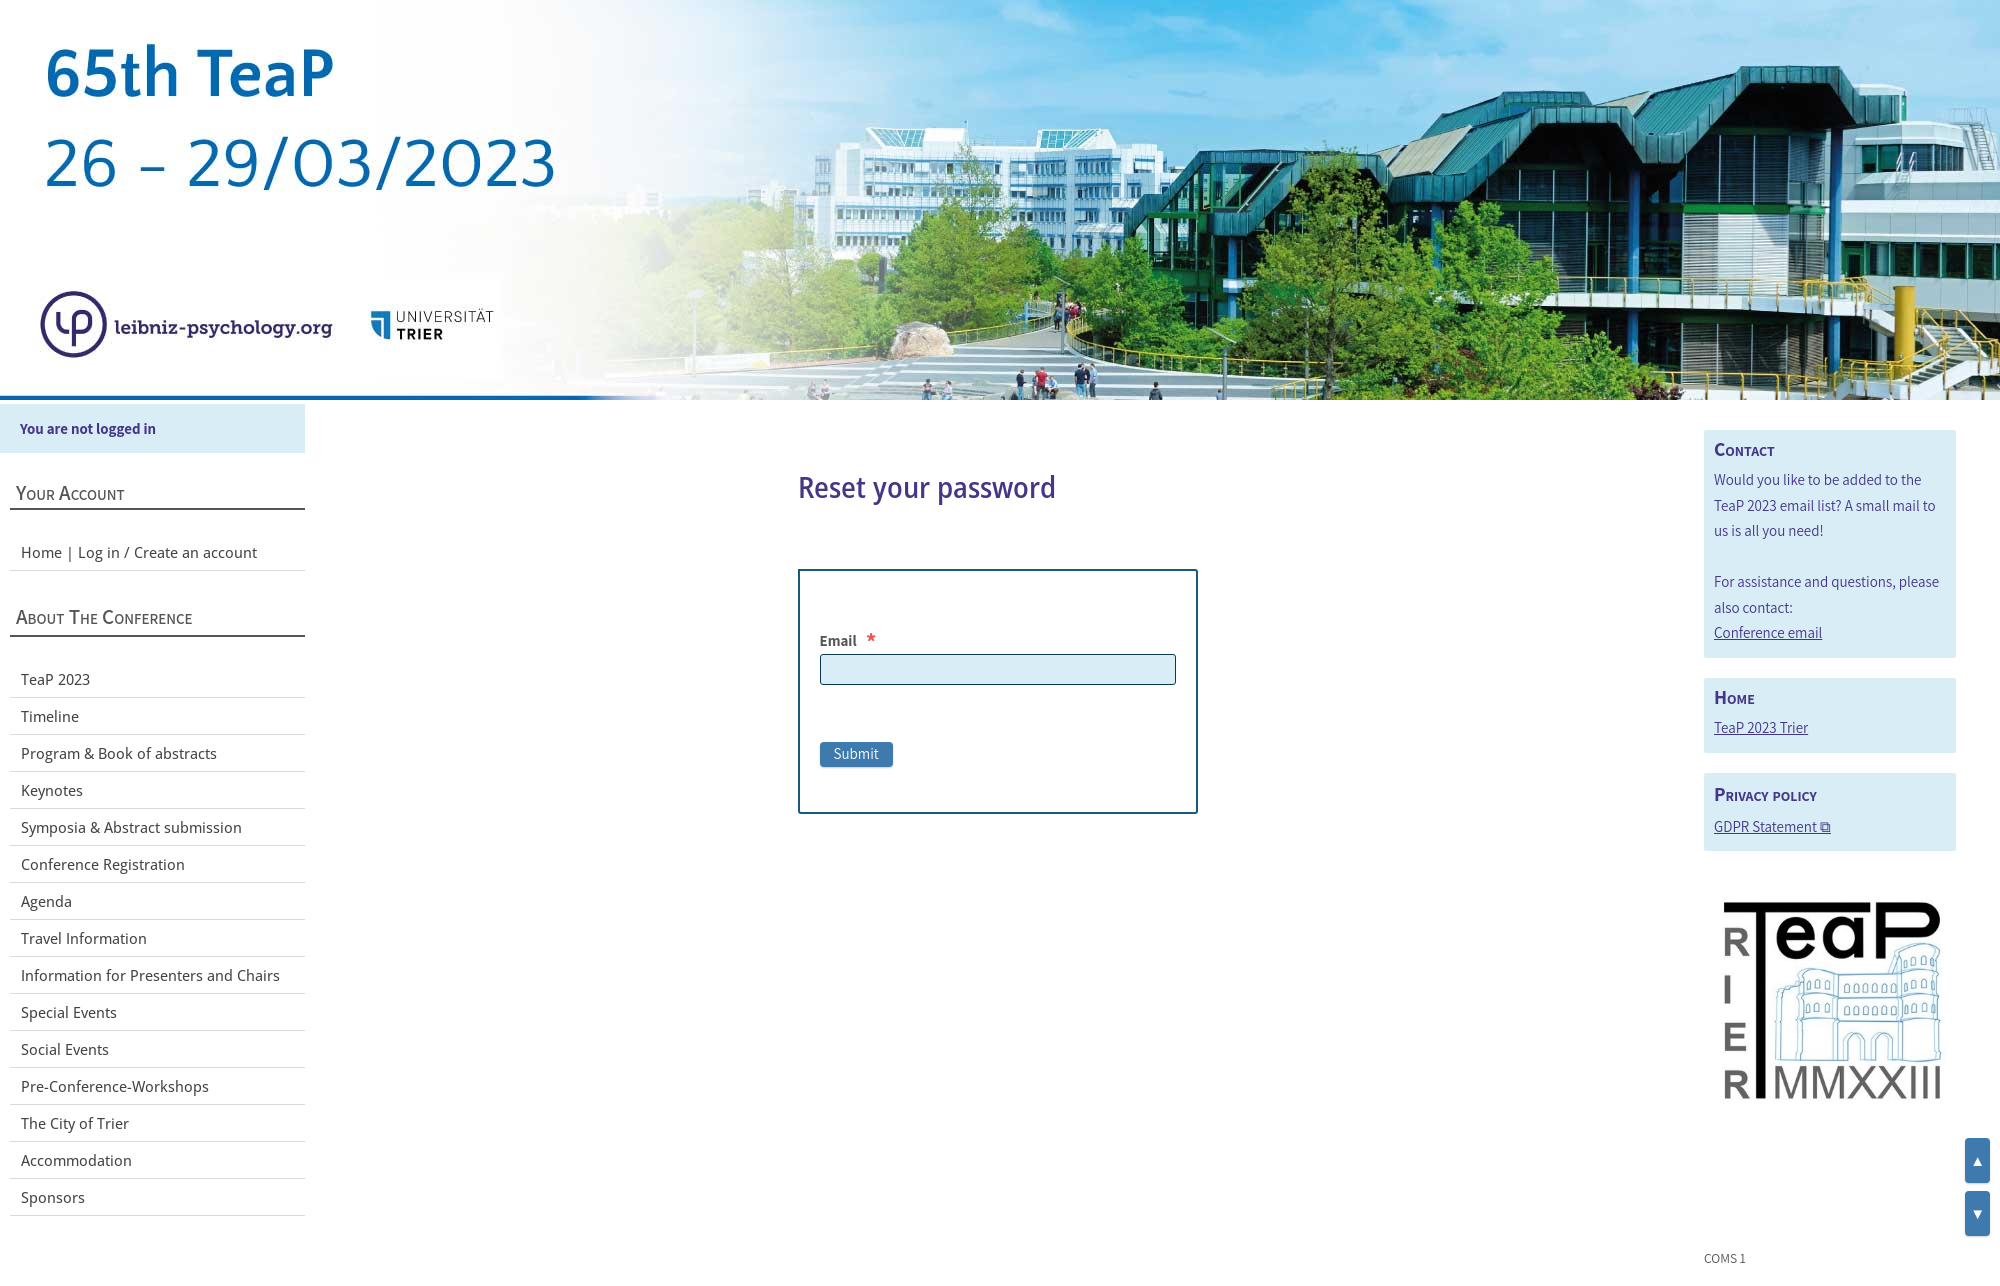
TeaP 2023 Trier (1761, 727)
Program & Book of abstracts (119, 753)
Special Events (69, 1012)
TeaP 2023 (55, 679)
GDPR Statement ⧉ (1772, 826)
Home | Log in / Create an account (139, 552)
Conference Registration (103, 864)
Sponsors (53, 1197)
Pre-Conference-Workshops (115, 1086)
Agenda (46, 901)
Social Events (65, 1049)
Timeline (50, 716)
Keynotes (52, 790)
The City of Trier (75, 1123)
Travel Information (84, 938)
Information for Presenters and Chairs (150, 975)
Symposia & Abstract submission (131, 827)
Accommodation (76, 1160)
